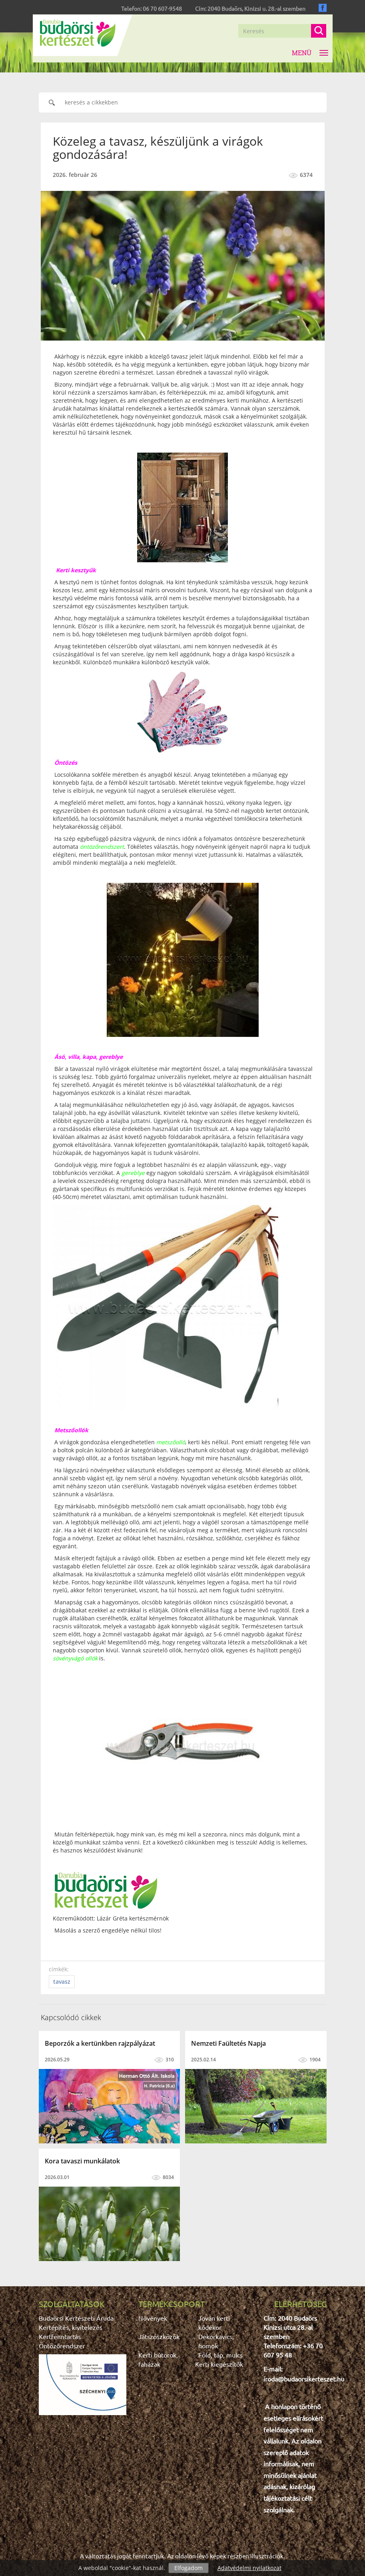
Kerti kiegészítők (219, 2364)
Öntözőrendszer (62, 2345)
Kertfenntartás (60, 2336)
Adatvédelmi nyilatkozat (249, 2568)
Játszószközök (159, 2336)
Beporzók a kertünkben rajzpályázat (100, 2043)
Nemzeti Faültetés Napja (228, 2043)
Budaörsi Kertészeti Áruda (76, 2318)
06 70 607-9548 (162, 8)
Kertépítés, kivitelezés (70, 2327)
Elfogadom (188, 2568)
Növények (152, 2318)
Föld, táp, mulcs (220, 2355)
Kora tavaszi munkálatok (82, 2161)
